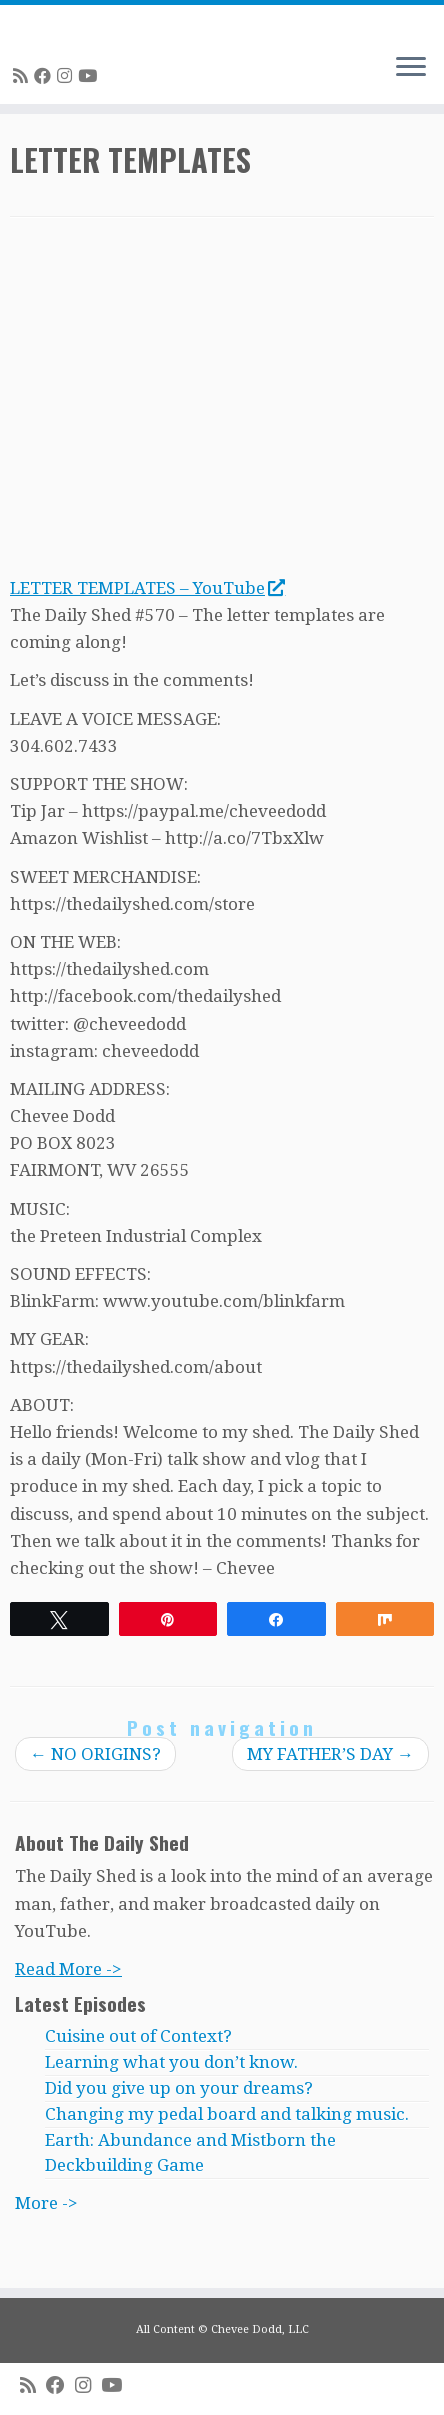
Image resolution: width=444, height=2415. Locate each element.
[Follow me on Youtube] (90, 76)
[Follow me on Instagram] (67, 76)
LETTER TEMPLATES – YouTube (147, 588)
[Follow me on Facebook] (45, 76)
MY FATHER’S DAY (330, 1754)
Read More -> (68, 1969)
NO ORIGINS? (95, 1754)
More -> (46, 2203)
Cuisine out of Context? (138, 2036)
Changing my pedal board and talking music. (227, 2114)
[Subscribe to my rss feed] (23, 76)
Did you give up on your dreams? (179, 2088)
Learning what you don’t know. (171, 2062)
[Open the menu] (411, 68)
